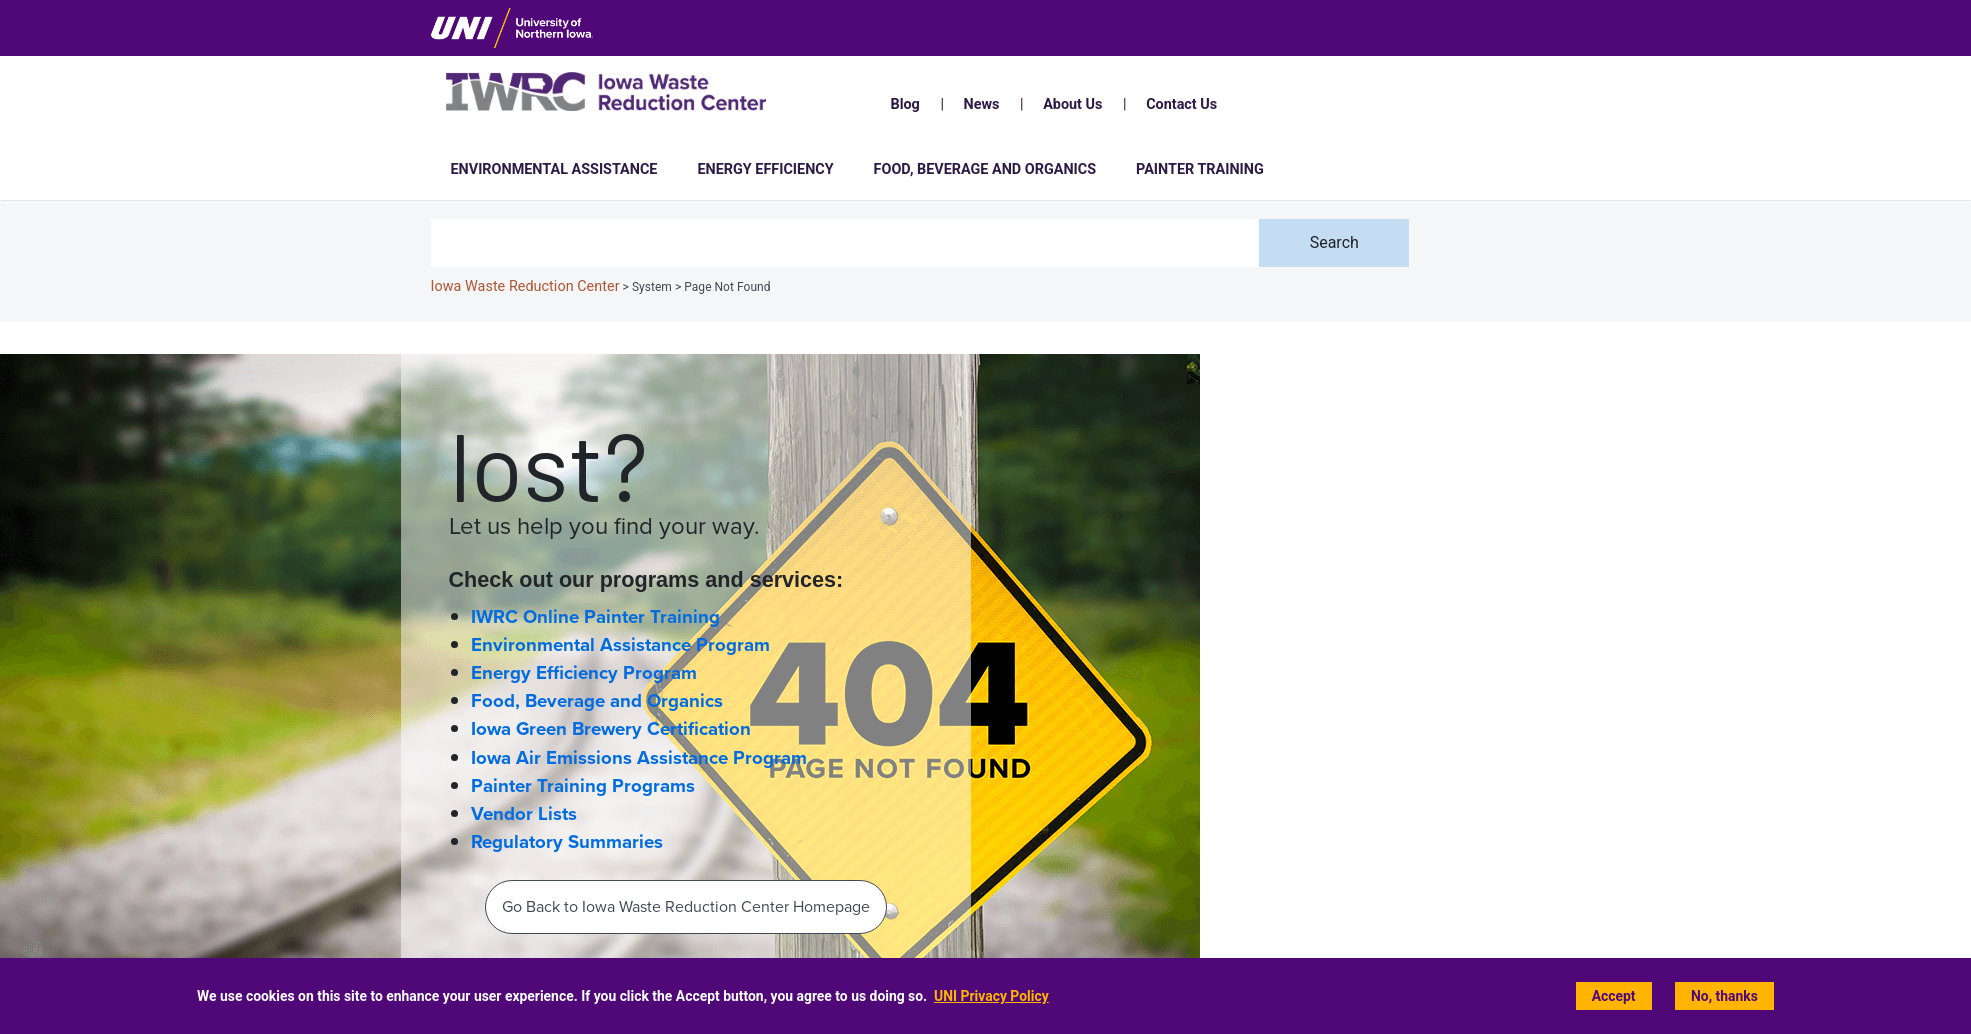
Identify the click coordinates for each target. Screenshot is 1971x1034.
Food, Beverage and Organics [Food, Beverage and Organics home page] (597, 701)
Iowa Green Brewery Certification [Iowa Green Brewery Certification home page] (611, 729)
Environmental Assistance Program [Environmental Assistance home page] (620, 645)
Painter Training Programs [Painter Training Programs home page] (583, 786)
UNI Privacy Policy (991, 997)
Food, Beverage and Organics (985, 169)
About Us (1072, 104)
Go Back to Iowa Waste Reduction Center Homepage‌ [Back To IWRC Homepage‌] (686, 906)
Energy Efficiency (765, 169)
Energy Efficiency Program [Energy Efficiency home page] (584, 673)
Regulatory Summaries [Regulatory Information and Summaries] (567, 842)
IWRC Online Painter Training (595, 617)
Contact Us (1181, 104)
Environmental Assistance (554, 169)
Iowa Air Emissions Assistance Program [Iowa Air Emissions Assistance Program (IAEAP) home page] (639, 758)
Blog (904, 104)
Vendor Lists (524, 814)
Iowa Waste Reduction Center (525, 286)
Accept (1614, 997)
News (982, 104)
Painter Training (1200, 169)
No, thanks (1724, 997)
